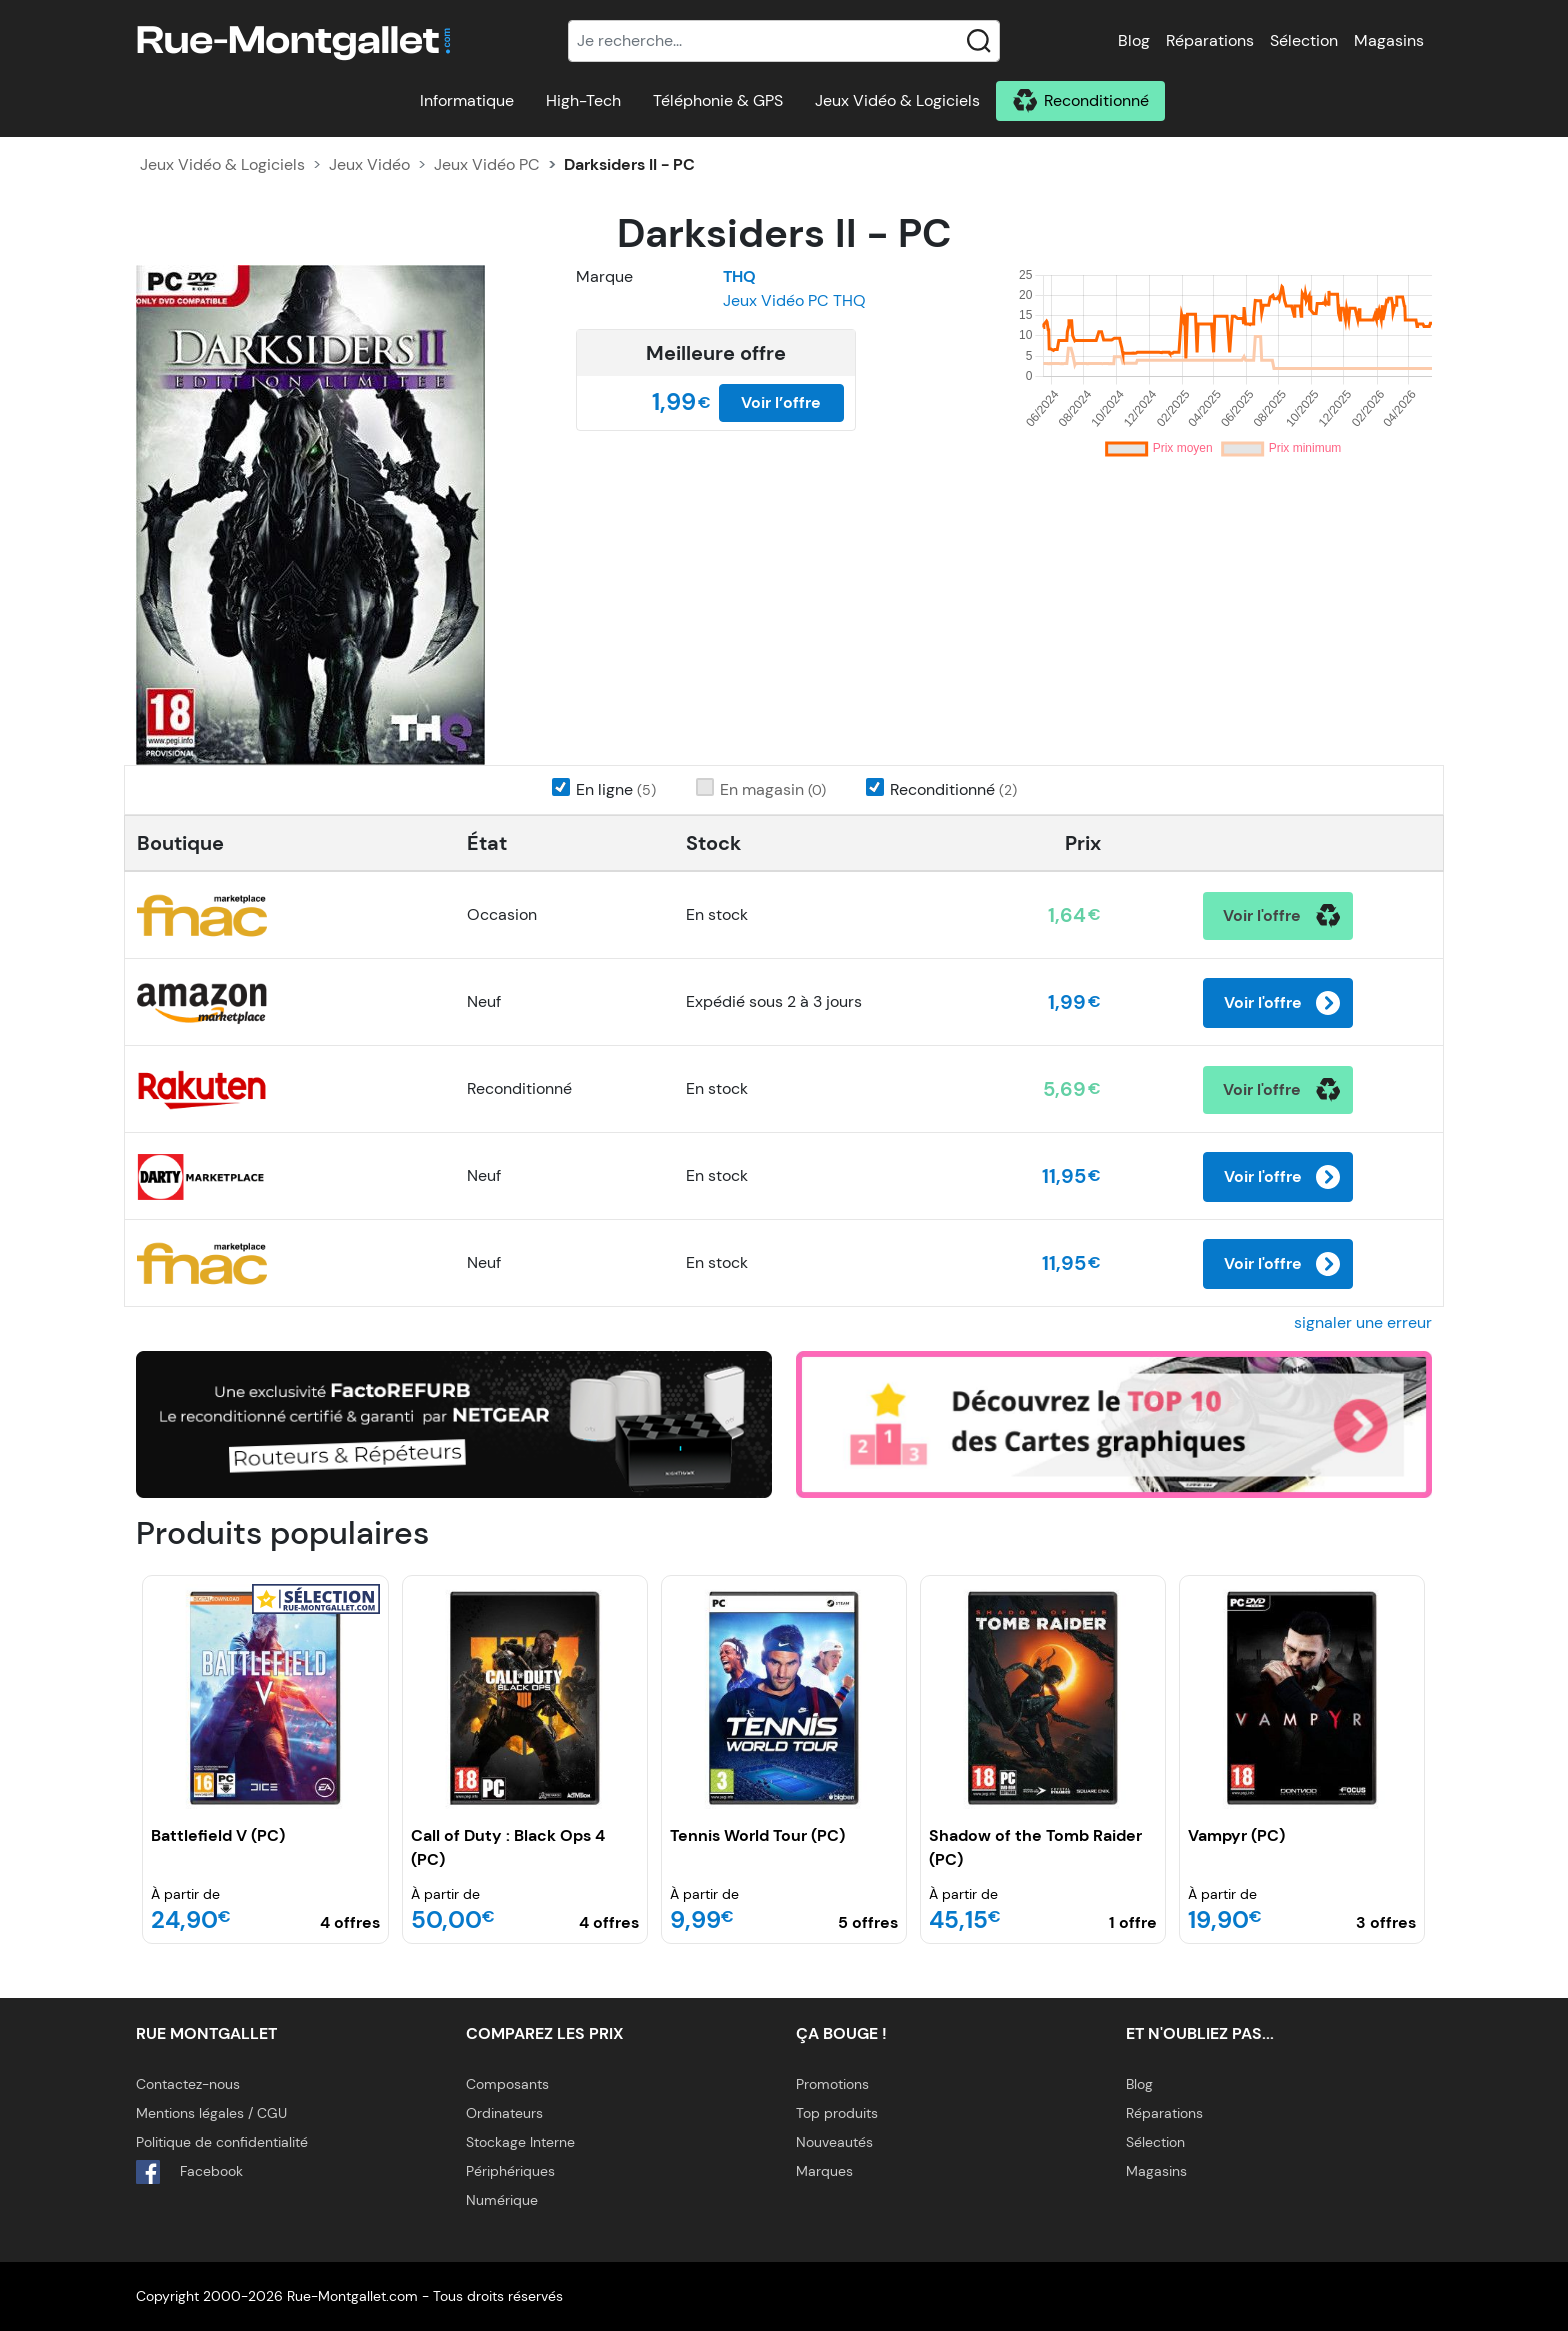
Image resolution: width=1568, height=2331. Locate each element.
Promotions (832, 2084)
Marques (824, 2171)
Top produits (837, 2113)
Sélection (1304, 40)
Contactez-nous (188, 2084)
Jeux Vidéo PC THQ (794, 300)
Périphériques (510, 2171)
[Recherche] (784, 41)
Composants (507, 2084)
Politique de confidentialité (222, 2142)
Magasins (1389, 40)
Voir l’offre (781, 402)
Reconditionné (1096, 100)
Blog (1134, 40)
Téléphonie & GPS (718, 100)
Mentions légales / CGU (211, 2113)
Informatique (467, 100)
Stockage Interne (520, 2142)
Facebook (189, 2172)
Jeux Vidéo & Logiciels (897, 100)
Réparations (1210, 40)
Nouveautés (834, 2142)
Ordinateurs (504, 2113)
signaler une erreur (1363, 1322)
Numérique (502, 2200)
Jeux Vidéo (369, 164)
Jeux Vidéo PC (487, 164)
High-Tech (583, 100)
